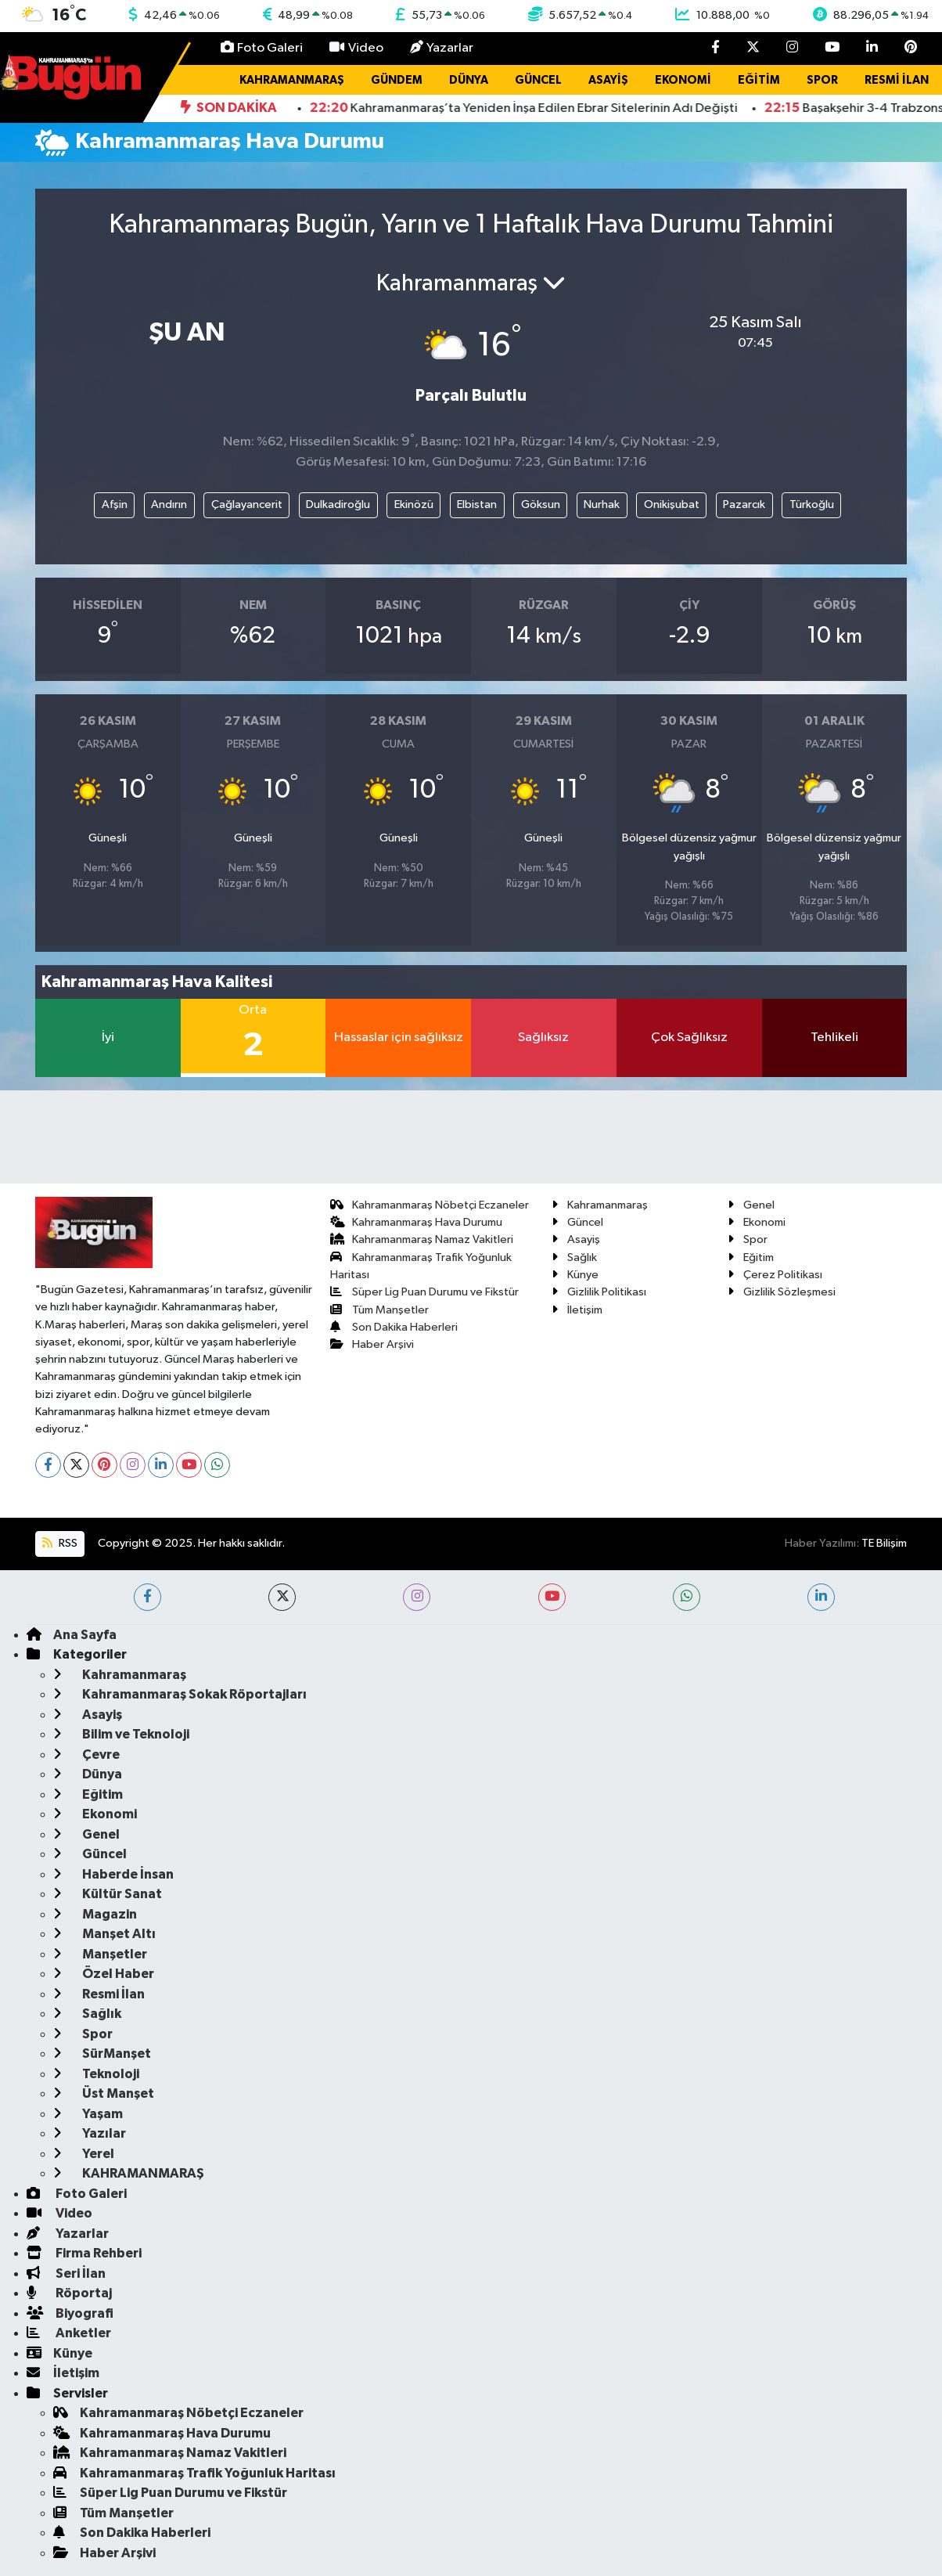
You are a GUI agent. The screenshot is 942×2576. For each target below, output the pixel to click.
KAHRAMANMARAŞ (128, 2173)
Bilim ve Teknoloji (121, 1734)
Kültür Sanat (107, 1893)
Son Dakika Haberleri (394, 1327)
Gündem (396, 80)
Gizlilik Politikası (599, 1292)
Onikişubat (671, 504)
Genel (751, 1205)
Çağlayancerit (246, 504)
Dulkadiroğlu (338, 504)
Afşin (115, 504)
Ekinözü (413, 504)
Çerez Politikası (775, 1275)
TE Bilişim (884, 1543)
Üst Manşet (103, 2093)
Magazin (95, 1914)
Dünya (468, 80)
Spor (822, 80)
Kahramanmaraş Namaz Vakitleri (422, 1239)
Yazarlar (441, 47)
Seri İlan (66, 2273)
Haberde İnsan (113, 1874)
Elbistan (477, 504)
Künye (575, 1275)
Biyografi (70, 2313)
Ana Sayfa (72, 1634)
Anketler (69, 2333)
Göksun (540, 504)
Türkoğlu (811, 504)
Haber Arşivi (372, 1344)
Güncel (538, 80)
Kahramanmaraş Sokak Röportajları (180, 1694)
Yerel (83, 2153)
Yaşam (88, 2113)
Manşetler (100, 1954)
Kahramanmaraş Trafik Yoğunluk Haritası (194, 2473)
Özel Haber (103, 1973)
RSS (59, 1543)
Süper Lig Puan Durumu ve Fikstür (425, 1292)
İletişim (577, 1310)
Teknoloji (96, 2074)
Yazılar (89, 2133)
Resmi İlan (897, 80)
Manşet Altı (104, 1933)
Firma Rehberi (84, 2253)
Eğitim (759, 80)
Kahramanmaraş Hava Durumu (416, 1222)
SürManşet (102, 2053)
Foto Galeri (262, 47)
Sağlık (574, 1257)
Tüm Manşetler (380, 1310)
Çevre (86, 1754)
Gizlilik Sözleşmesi (782, 1292)
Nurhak (602, 504)
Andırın (169, 504)
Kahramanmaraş (291, 80)
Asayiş (608, 80)
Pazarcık (744, 504)
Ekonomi (683, 80)
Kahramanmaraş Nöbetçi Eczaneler (430, 1205)
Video (356, 47)
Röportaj (69, 2293)
